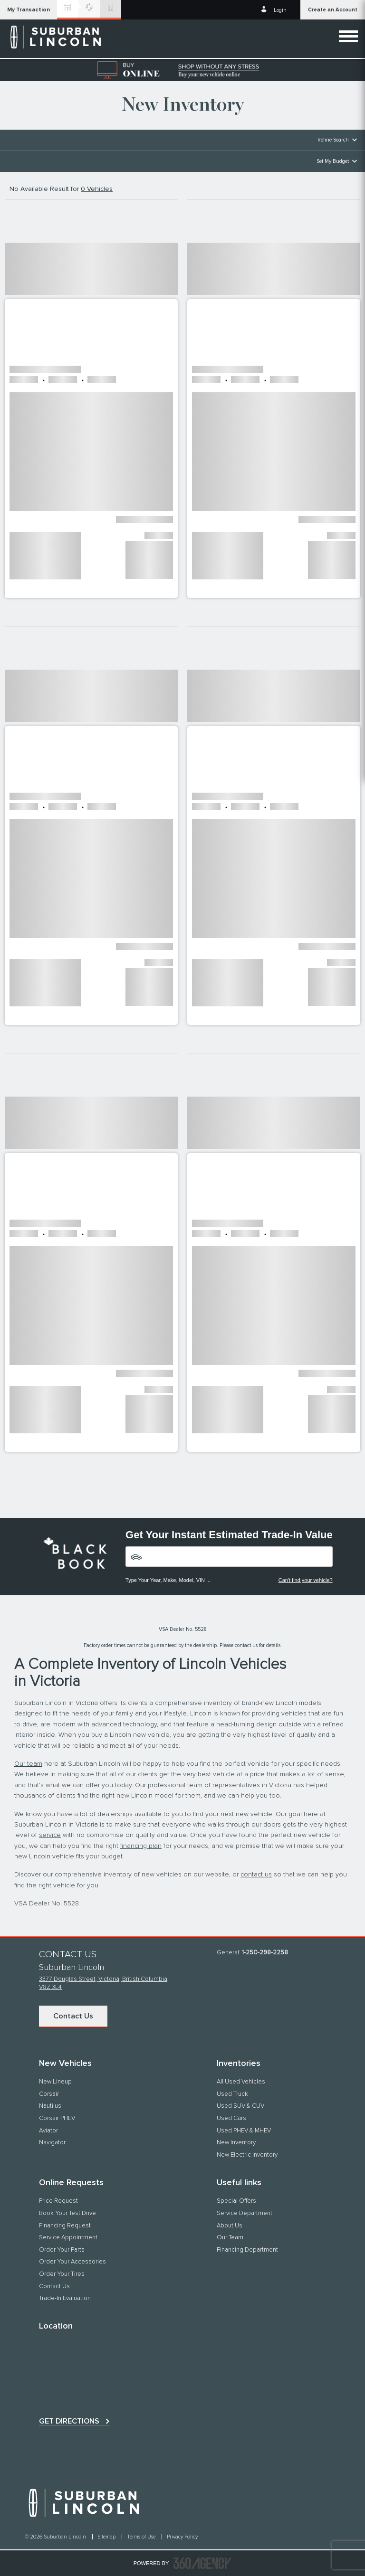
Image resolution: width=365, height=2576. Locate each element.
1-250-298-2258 (265, 1953)
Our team (28, 1764)
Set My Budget (333, 161)
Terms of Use (142, 2536)
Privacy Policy (182, 2536)
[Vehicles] (229, 1556)
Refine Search (333, 139)
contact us (256, 1874)
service (50, 1835)
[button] (28, 9)
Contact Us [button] (73, 2016)
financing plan (141, 1846)
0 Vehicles (97, 189)
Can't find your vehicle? (306, 1580)
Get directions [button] (69, 2421)
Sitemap (107, 2536)
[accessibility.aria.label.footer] (202, 2563)
